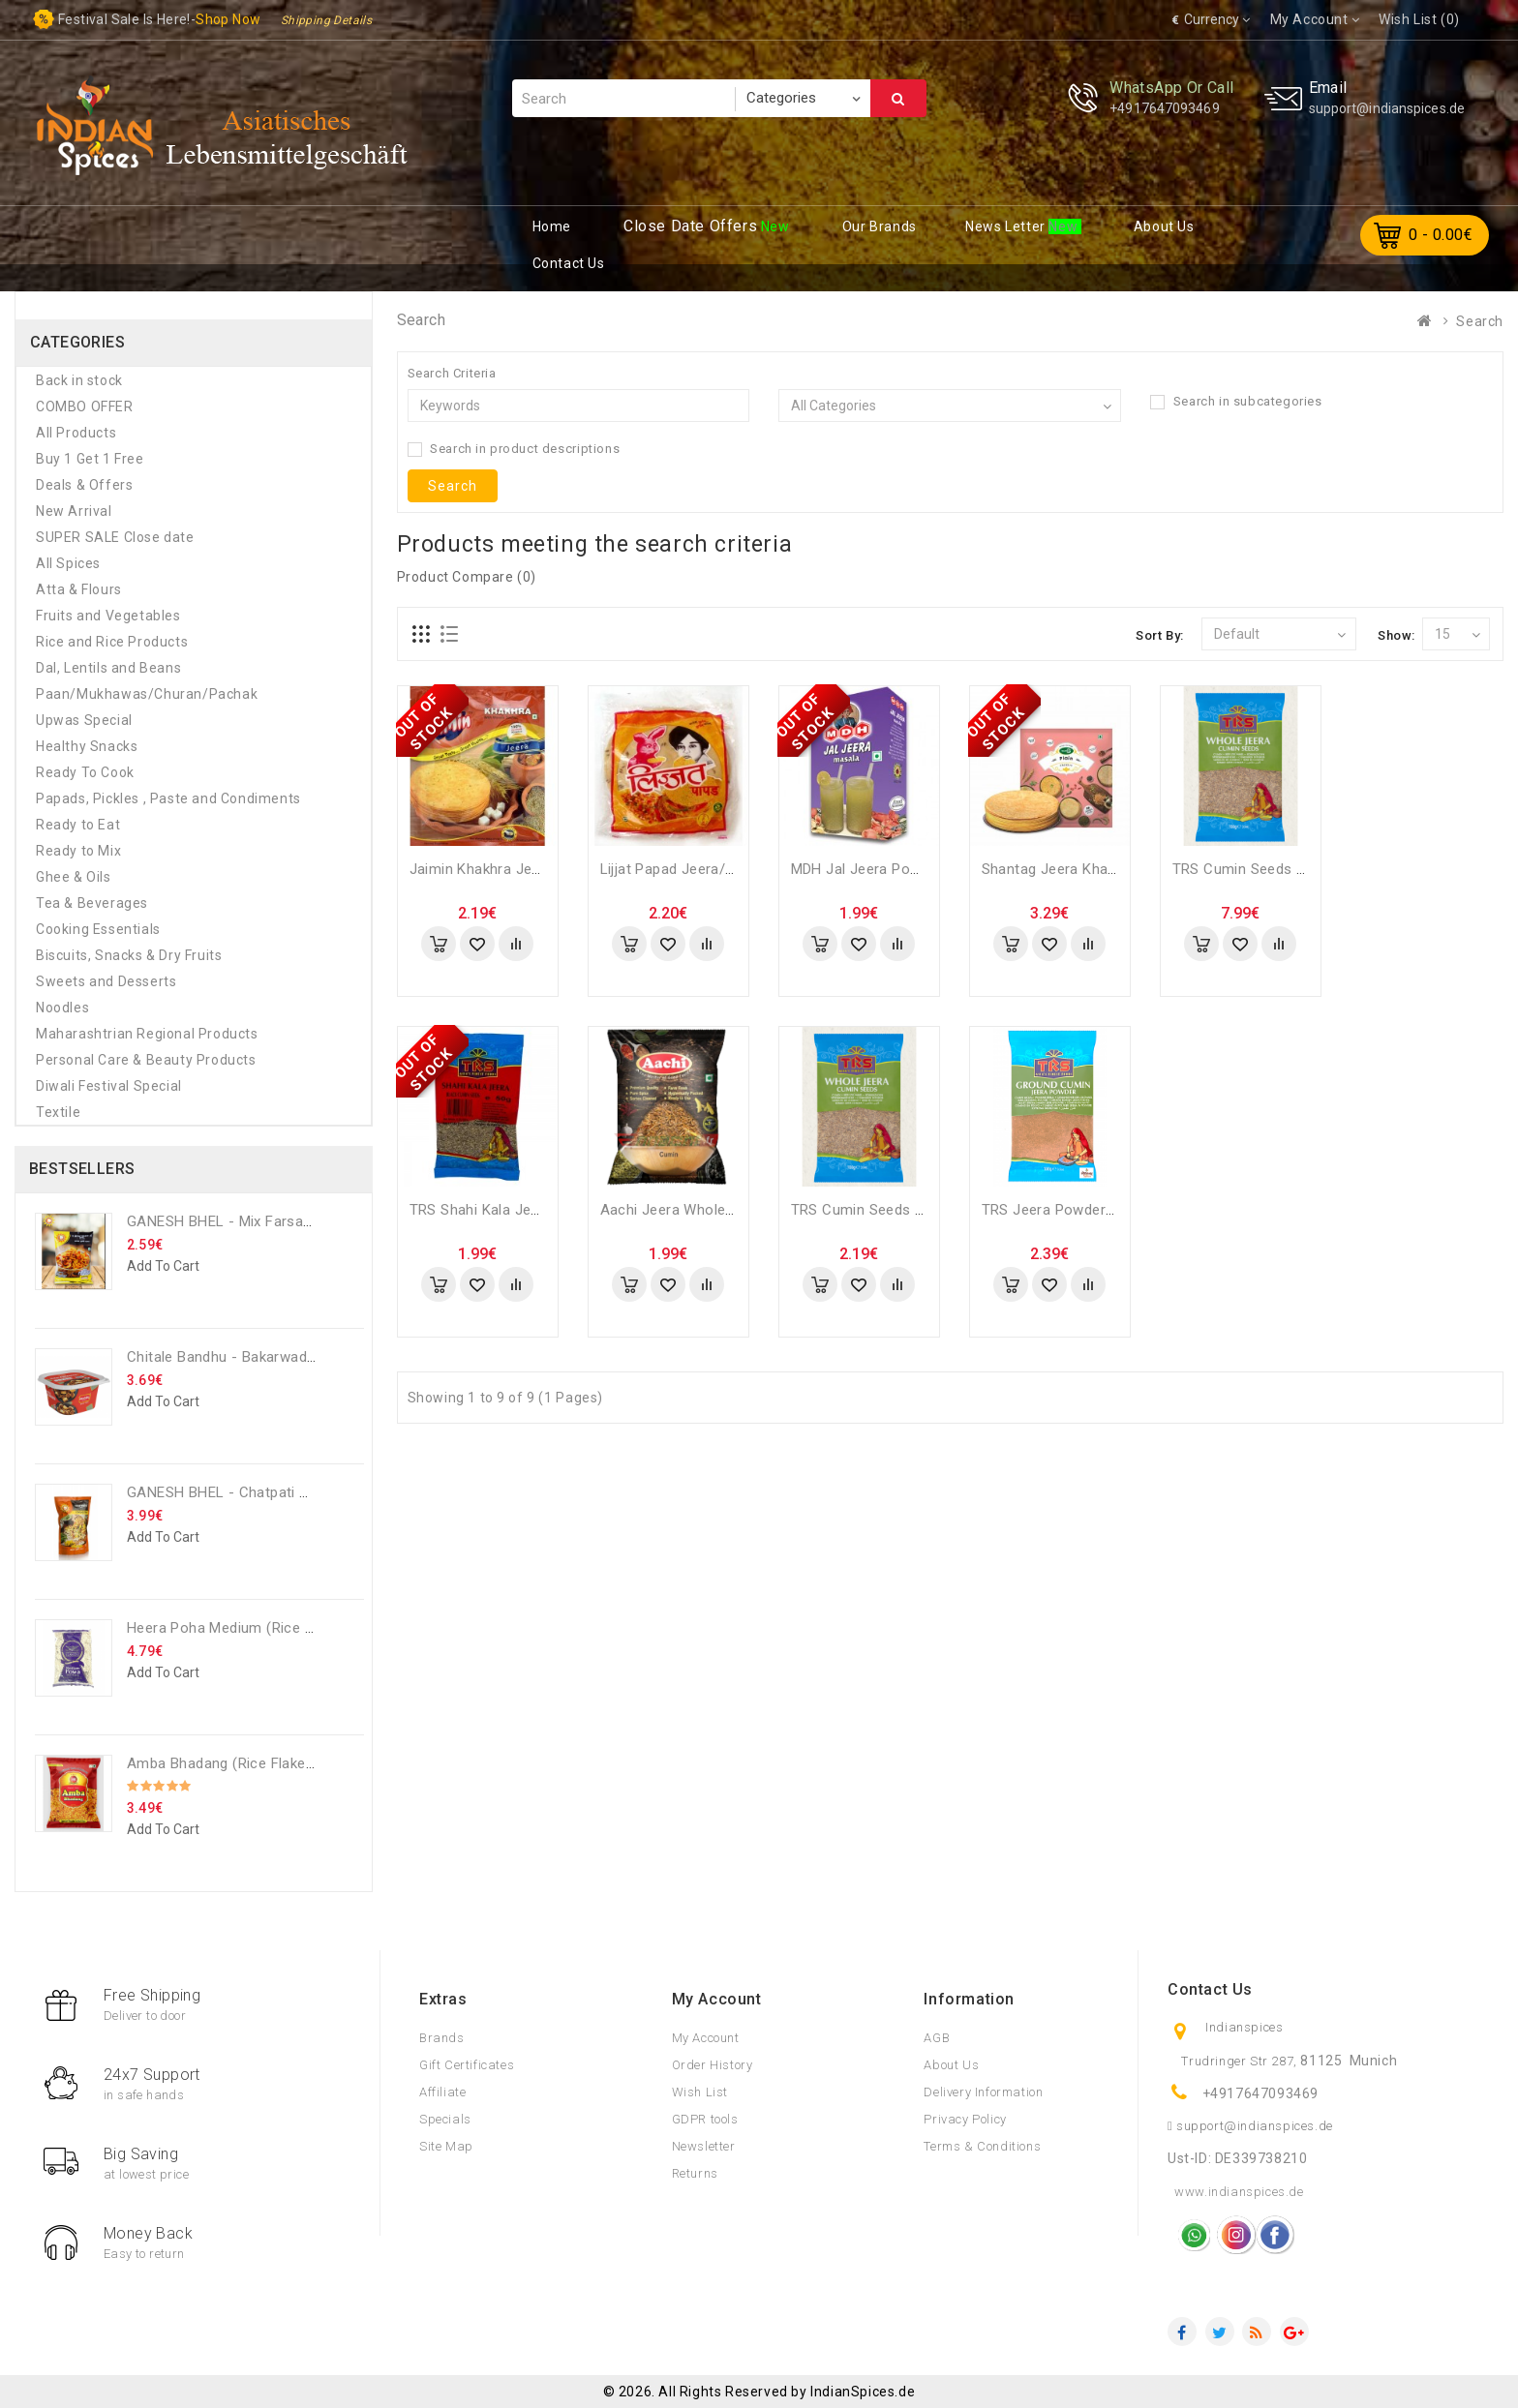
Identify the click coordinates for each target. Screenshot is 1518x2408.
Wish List (700, 2092)
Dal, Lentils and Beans (108, 668)
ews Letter (1006, 226)
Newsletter (704, 2146)
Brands (442, 2038)
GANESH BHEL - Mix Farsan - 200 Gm (252, 1221)
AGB (937, 2038)
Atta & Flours (79, 589)
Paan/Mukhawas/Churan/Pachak (147, 694)
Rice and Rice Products (112, 641)
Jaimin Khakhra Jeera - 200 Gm (515, 869)
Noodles (62, 1007)
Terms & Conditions (982, 2146)
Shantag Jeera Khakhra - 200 (1079, 869)
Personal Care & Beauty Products (146, 1060)
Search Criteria (452, 373)
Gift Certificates (466, 2065)
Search (898, 98)
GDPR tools (705, 2119)
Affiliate (442, 2092)
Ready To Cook (85, 772)
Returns (695, 2173)
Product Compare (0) (466, 577)
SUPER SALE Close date (115, 537)
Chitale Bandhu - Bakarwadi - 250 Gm (252, 1357)
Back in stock (79, 380)
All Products (76, 432)
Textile (58, 1112)
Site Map (446, 2146)
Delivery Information (983, 2092)
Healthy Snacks (86, 746)
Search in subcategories (1235, 401)
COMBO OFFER (85, 406)
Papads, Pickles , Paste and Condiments (168, 798)
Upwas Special (84, 720)
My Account (706, 2038)
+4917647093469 (1164, 108)
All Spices (68, 563)
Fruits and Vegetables (108, 615)
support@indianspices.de (1387, 108)
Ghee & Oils (73, 877)
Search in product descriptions (514, 449)
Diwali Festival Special (109, 1086)
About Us (951, 2065)
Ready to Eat (78, 824)
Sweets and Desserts (106, 981)
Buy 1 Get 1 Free (90, 459)
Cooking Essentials (98, 929)
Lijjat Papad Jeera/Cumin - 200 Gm (717, 869)
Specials (445, 2119)
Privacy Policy (965, 2119)
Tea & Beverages (92, 903)
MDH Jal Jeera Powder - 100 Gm (900, 869)
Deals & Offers (84, 485)
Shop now (228, 19)
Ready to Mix (78, 850)
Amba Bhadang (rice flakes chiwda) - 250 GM (282, 1763)
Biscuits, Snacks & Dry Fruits (129, 955)
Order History (712, 2065)
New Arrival (74, 511)
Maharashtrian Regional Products (147, 1033)
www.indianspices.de (1238, 2191)
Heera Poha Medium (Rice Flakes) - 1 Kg (262, 1628)
